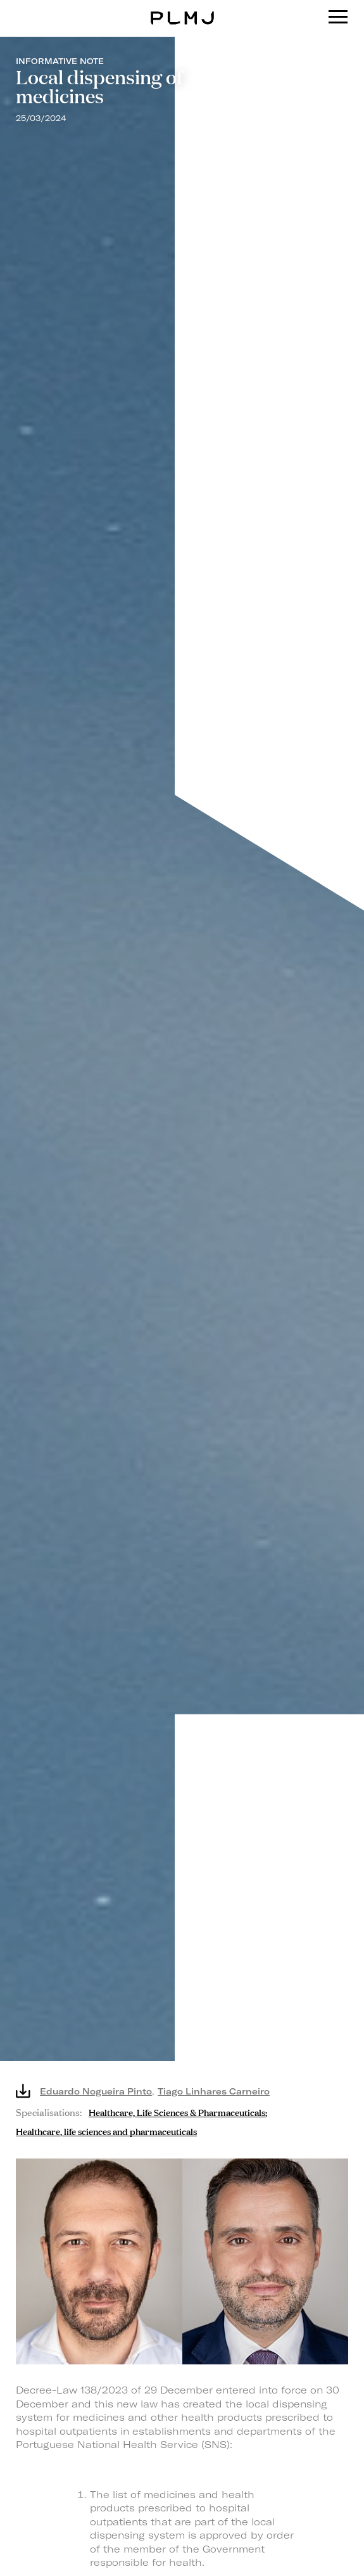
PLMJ (182, 8)
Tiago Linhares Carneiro (214, 2091)
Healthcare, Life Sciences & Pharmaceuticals (177, 2111)
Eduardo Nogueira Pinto (96, 2091)
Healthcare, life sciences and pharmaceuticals (106, 2130)
